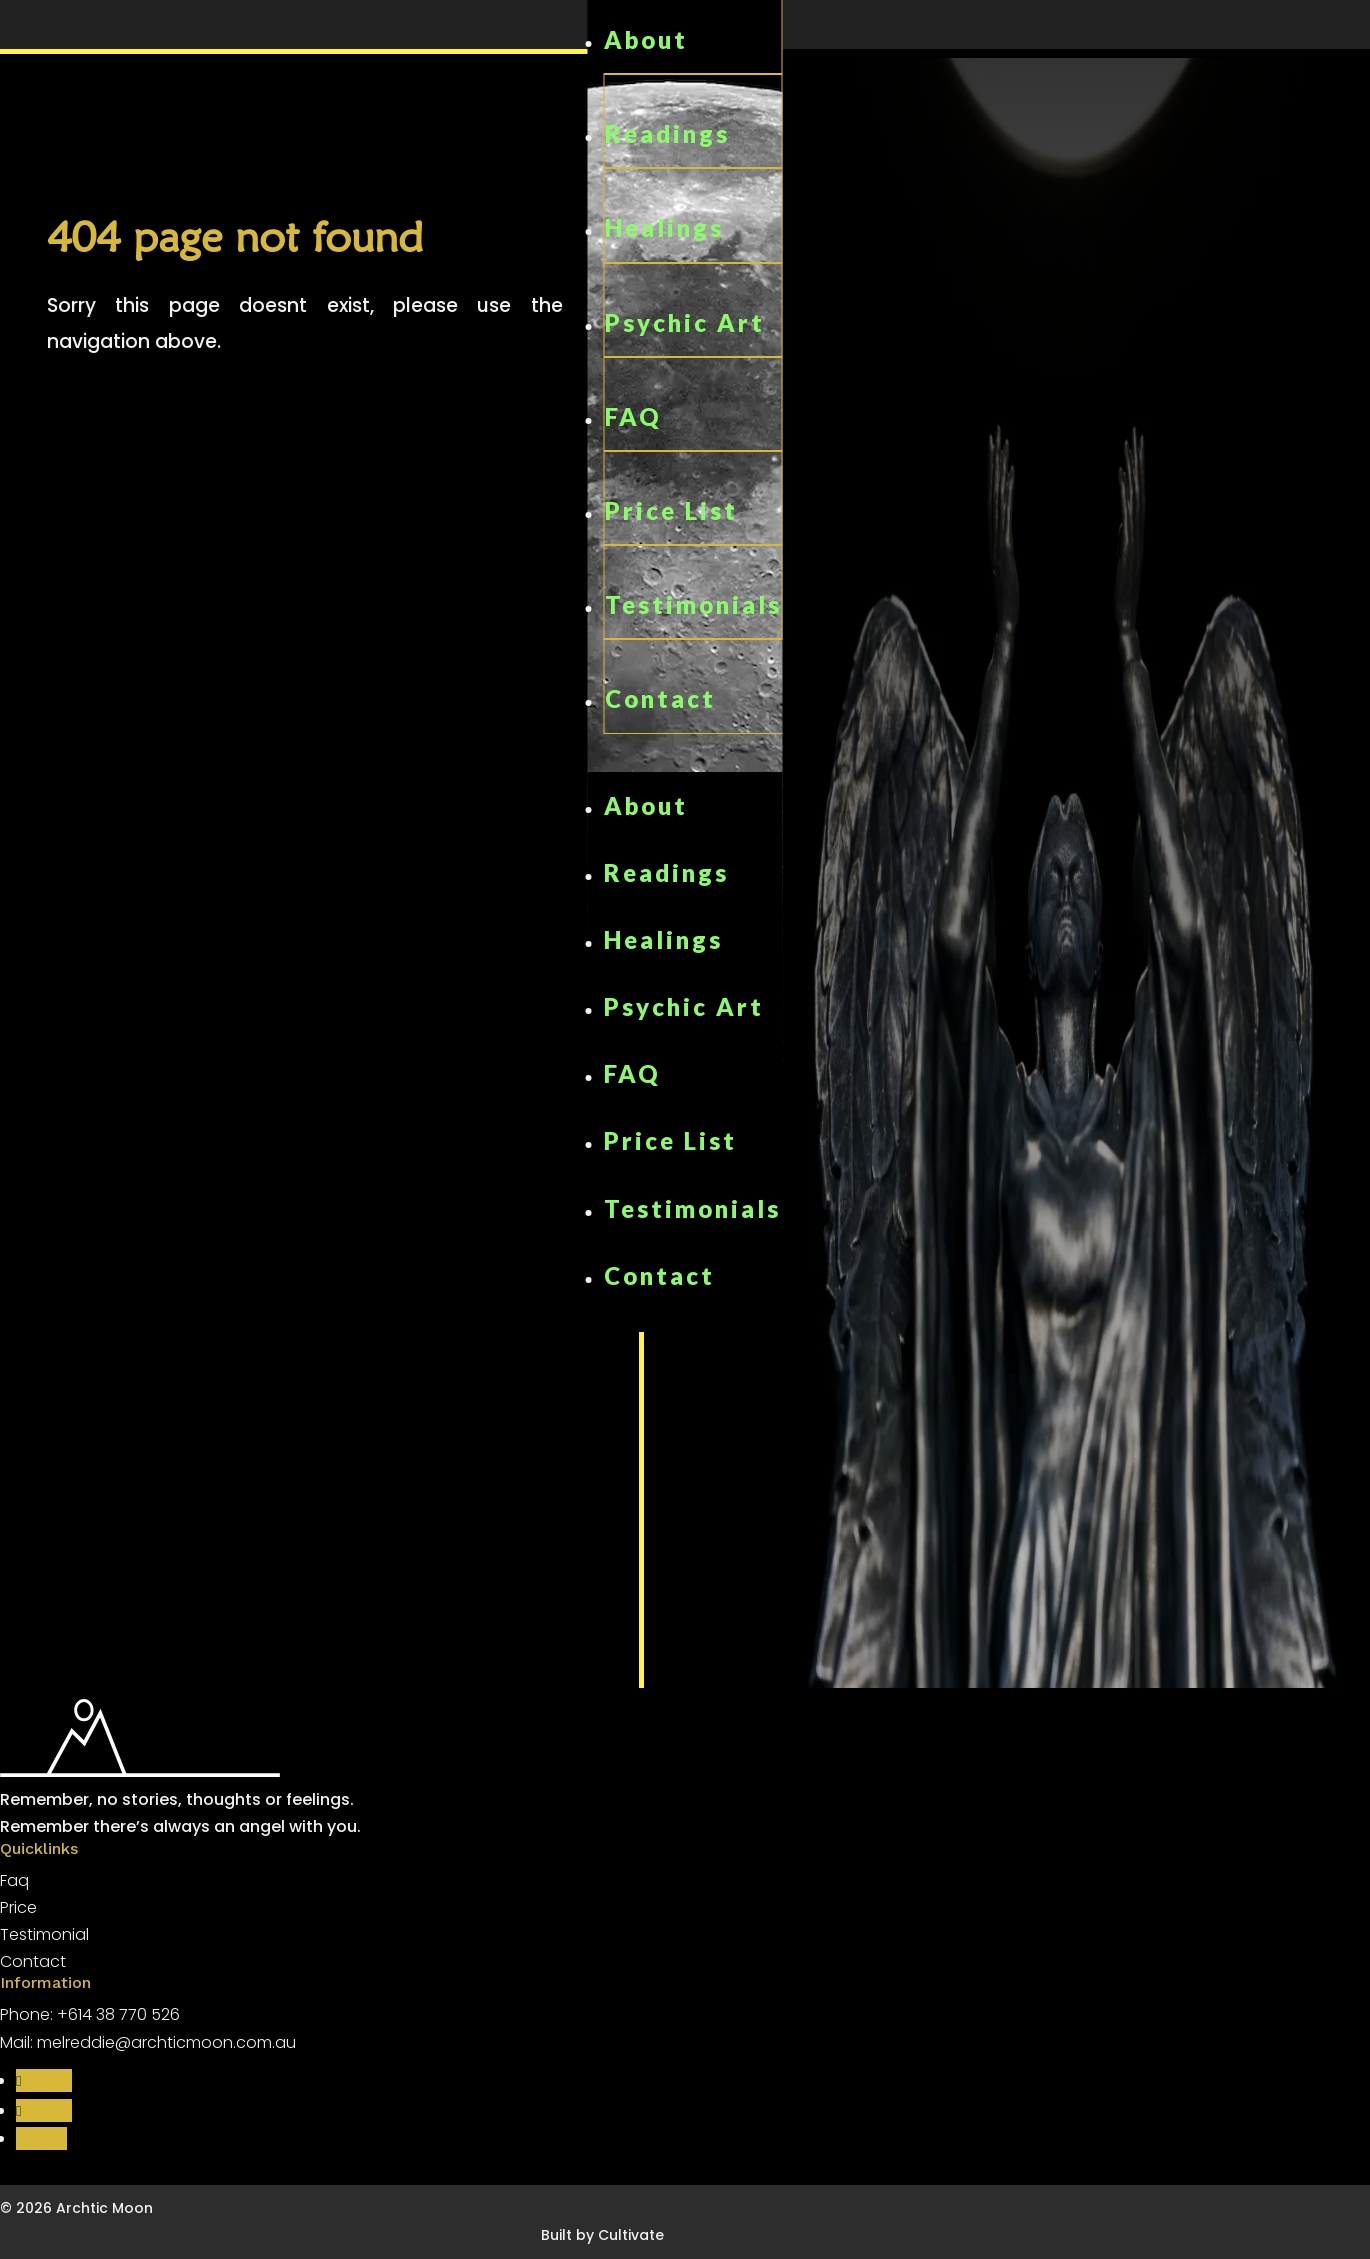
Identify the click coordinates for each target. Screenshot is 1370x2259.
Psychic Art (685, 322)
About (646, 39)
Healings (664, 227)
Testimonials (693, 604)
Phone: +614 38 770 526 (90, 2014)
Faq (14, 1880)
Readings (667, 133)
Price (18, 1907)
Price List (671, 510)
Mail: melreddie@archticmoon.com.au (148, 2042)
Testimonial (44, 1934)
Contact (660, 698)
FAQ (633, 416)
